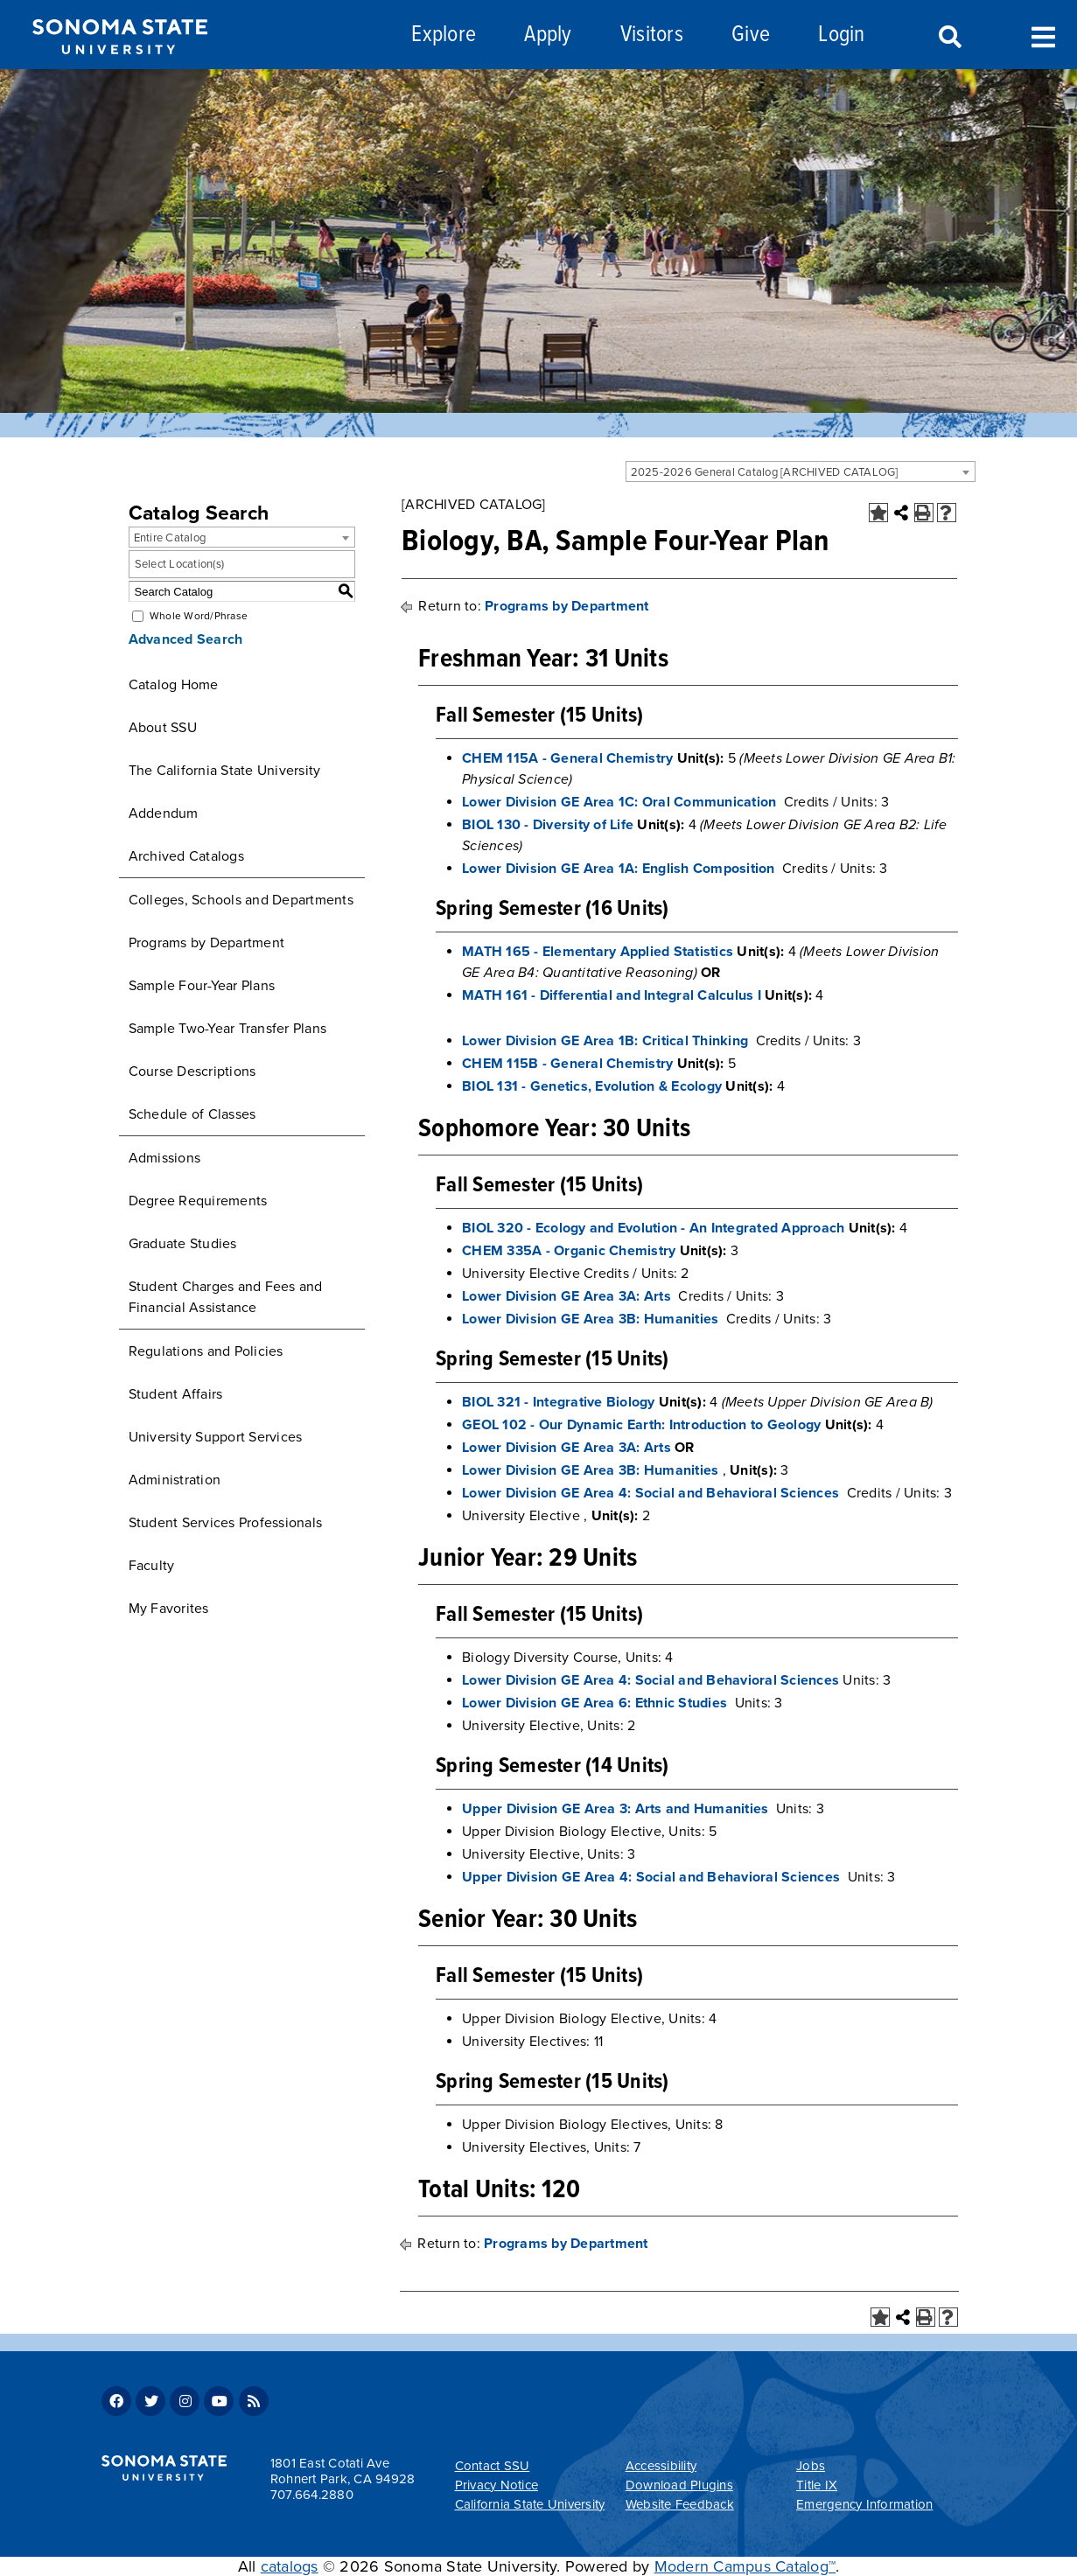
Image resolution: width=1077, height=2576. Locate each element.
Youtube (219, 2401)
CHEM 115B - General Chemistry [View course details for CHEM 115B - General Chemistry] (567, 1063)
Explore (443, 35)
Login (841, 35)
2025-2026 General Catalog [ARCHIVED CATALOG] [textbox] (765, 472)
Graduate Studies (183, 1244)
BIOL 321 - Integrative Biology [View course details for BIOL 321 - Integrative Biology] (558, 1402)
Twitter (150, 2401)
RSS (254, 2401)
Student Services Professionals (226, 1523)
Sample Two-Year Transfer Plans (228, 1028)
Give (750, 35)
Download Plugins (679, 2485)
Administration (175, 1480)
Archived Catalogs (186, 856)
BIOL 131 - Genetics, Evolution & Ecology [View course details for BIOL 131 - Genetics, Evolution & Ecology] (592, 1086)
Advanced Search (186, 639)
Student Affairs (176, 1394)
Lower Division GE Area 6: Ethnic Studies (594, 1703)
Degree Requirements (198, 1201)
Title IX (816, 2485)
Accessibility (661, 2466)
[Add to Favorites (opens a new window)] (878, 512)
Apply (547, 35)
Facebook (116, 2401)
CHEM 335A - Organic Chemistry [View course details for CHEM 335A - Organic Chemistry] (568, 1251)
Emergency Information (864, 2504)
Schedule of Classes (192, 1114)
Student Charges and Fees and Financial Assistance (226, 1297)
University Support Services (216, 1437)
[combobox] (801, 471)
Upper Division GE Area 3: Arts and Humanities (615, 1809)
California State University (530, 2504)
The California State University (225, 770)
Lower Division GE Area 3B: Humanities (590, 1319)
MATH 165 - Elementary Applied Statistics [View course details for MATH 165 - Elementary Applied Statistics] (597, 951)
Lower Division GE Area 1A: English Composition (618, 868)
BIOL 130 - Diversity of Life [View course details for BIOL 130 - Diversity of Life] (547, 825)
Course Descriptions (192, 1071)
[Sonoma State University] (119, 68)
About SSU (163, 727)
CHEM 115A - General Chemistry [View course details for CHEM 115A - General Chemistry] (567, 758)
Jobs (810, 2466)
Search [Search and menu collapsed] (948, 37)
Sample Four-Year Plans (202, 986)
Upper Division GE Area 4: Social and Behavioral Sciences (651, 1877)
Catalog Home (174, 685)
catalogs (289, 2566)
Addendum (164, 813)
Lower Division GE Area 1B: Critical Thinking (605, 1041)
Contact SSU (492, 2466)
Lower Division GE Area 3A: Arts (566, 1296)
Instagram (184, 2401)
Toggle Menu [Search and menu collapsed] (1043, 35)
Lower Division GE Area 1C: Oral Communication (619, 802)
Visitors (651, 35)
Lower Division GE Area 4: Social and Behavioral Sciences (650, 1493)
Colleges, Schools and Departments (241, 900)
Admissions (165, 1158)
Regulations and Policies (206, 1351)
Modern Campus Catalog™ (745, 2566)
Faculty (152, 1565)
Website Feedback (680, 2504)
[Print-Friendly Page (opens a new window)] (924, 512)
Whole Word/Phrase (199, 616)
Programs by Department (207, 943)
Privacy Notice (497, 2485)
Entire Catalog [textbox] (170, 538)
